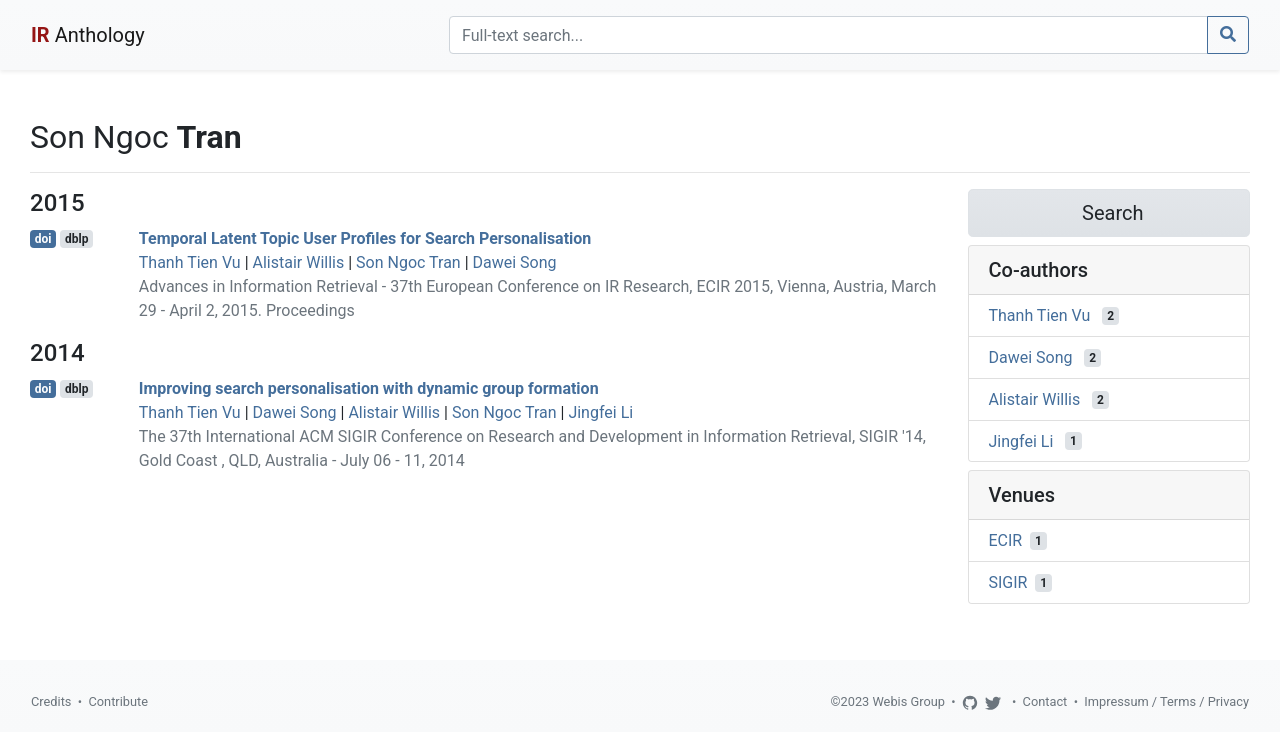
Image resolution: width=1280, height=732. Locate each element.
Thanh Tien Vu (190, 262)
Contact (1045, 701)
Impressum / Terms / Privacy (1166, 701)
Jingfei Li (600, 412)
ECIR (1006, 540)
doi (43, 239)
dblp (76, 239)
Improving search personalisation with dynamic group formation (369, 388)
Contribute (118, 701)
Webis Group (908, 701)
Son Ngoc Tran (408, 262)
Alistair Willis (299, 262)
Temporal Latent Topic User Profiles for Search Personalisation (365, 238)
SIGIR (1008, 582)
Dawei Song (515, 262)
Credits (51, 701)
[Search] (828, 35)
